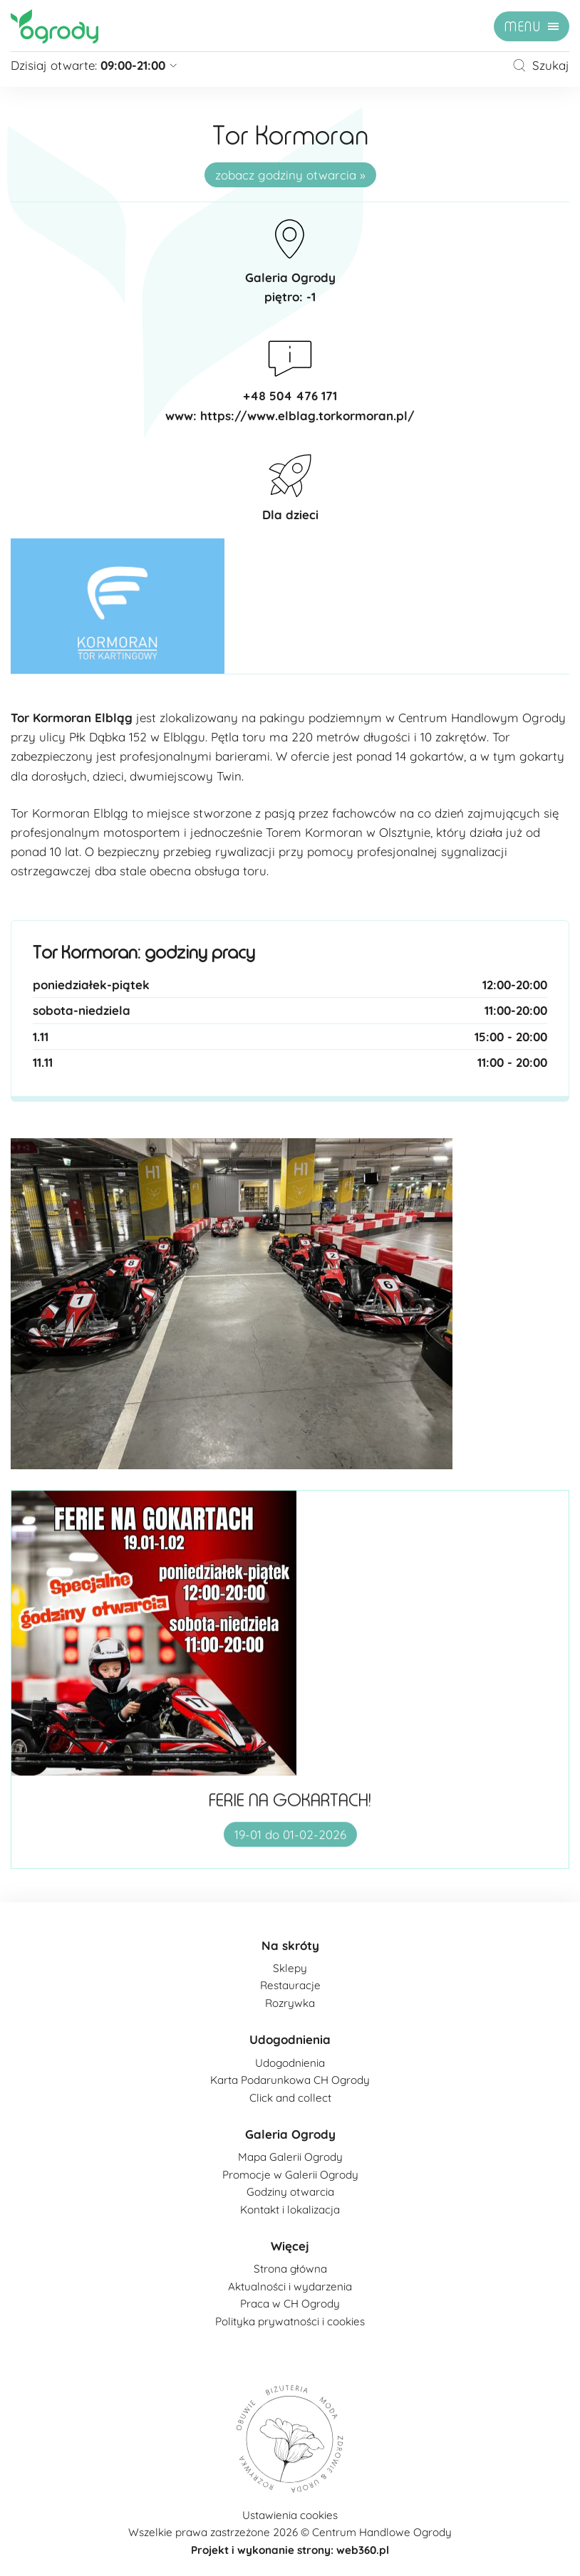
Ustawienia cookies (290, 2515)
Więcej (290, 2245)
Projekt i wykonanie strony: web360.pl (290, 2550)
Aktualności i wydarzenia (290, 2286)
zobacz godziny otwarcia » (290, 174)
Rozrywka (290, 2003)
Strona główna (290, 2268)
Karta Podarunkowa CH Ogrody (290, 2080)
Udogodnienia (290, 2039)
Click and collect (290, 2098)
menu (522, 27)
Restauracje (290, 1985)
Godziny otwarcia (290, 2192)
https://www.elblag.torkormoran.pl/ (307, 415)
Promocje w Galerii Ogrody (290, 2174)
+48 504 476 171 (290, 395)
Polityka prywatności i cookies (290, 2321)
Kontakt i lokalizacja (290, 2209)
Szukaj (540, 65)
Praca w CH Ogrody (290, 2303)
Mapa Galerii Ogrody (290, 2157)
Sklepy (290, 1968)
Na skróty (290, 1945)
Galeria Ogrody (290, 2134)
